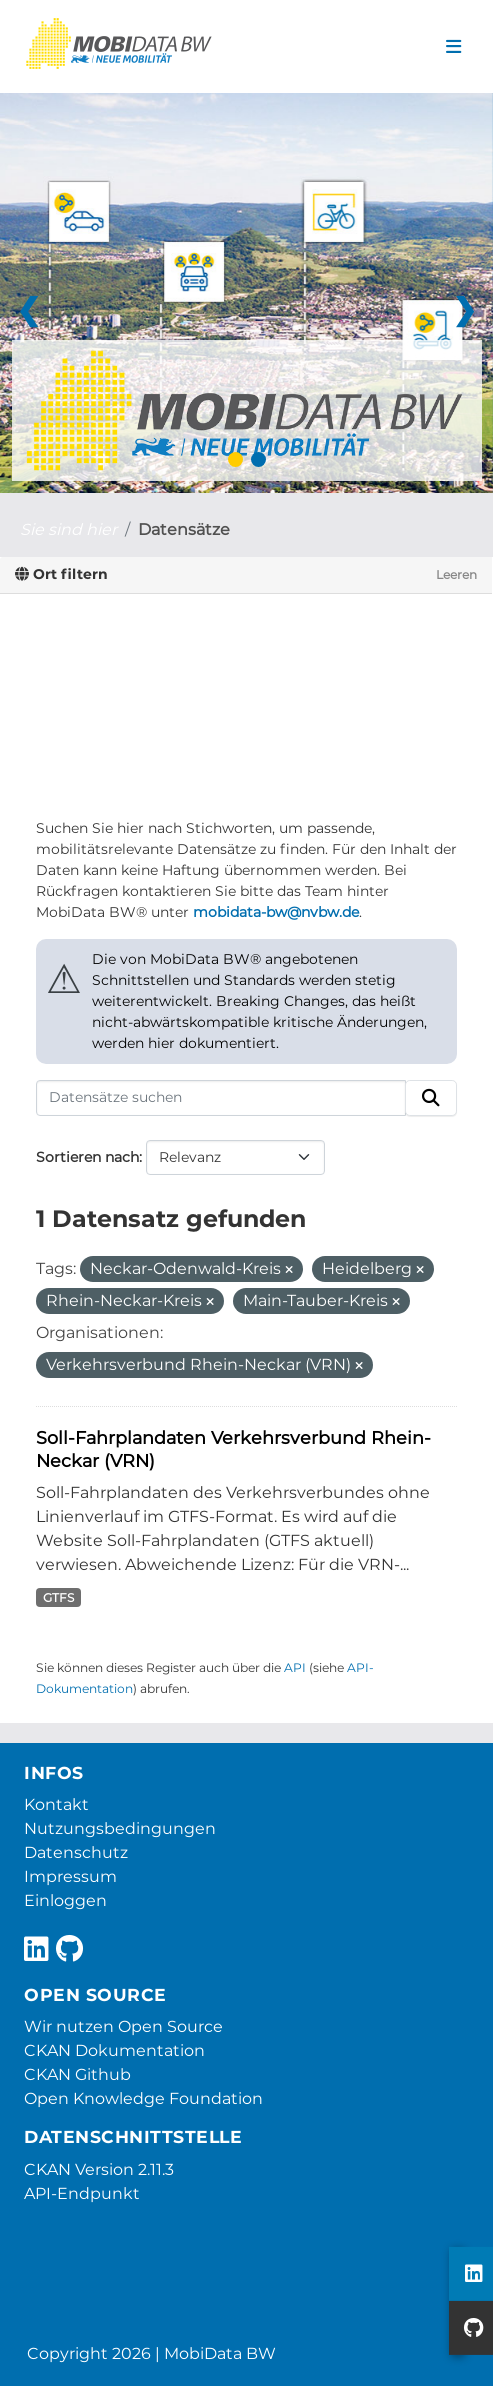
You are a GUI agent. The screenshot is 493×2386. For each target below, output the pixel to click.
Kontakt (56, 1804)
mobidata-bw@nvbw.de (276, 912)
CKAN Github (77, 2074)
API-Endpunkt (82, 2193)
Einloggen (65, 1900)
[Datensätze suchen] (221, 1098)
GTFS (58, 1597)
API (295, 1667)
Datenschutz (76, 1852)
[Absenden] (431, 1098)
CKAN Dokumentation (114, 2050)
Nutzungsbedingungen (120, 1828)
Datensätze (184, 529)
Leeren (456, 574)
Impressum (70, 1876)
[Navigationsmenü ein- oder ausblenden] (453, 47)
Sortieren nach (87, 1157)
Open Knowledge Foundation (143, 2098)
